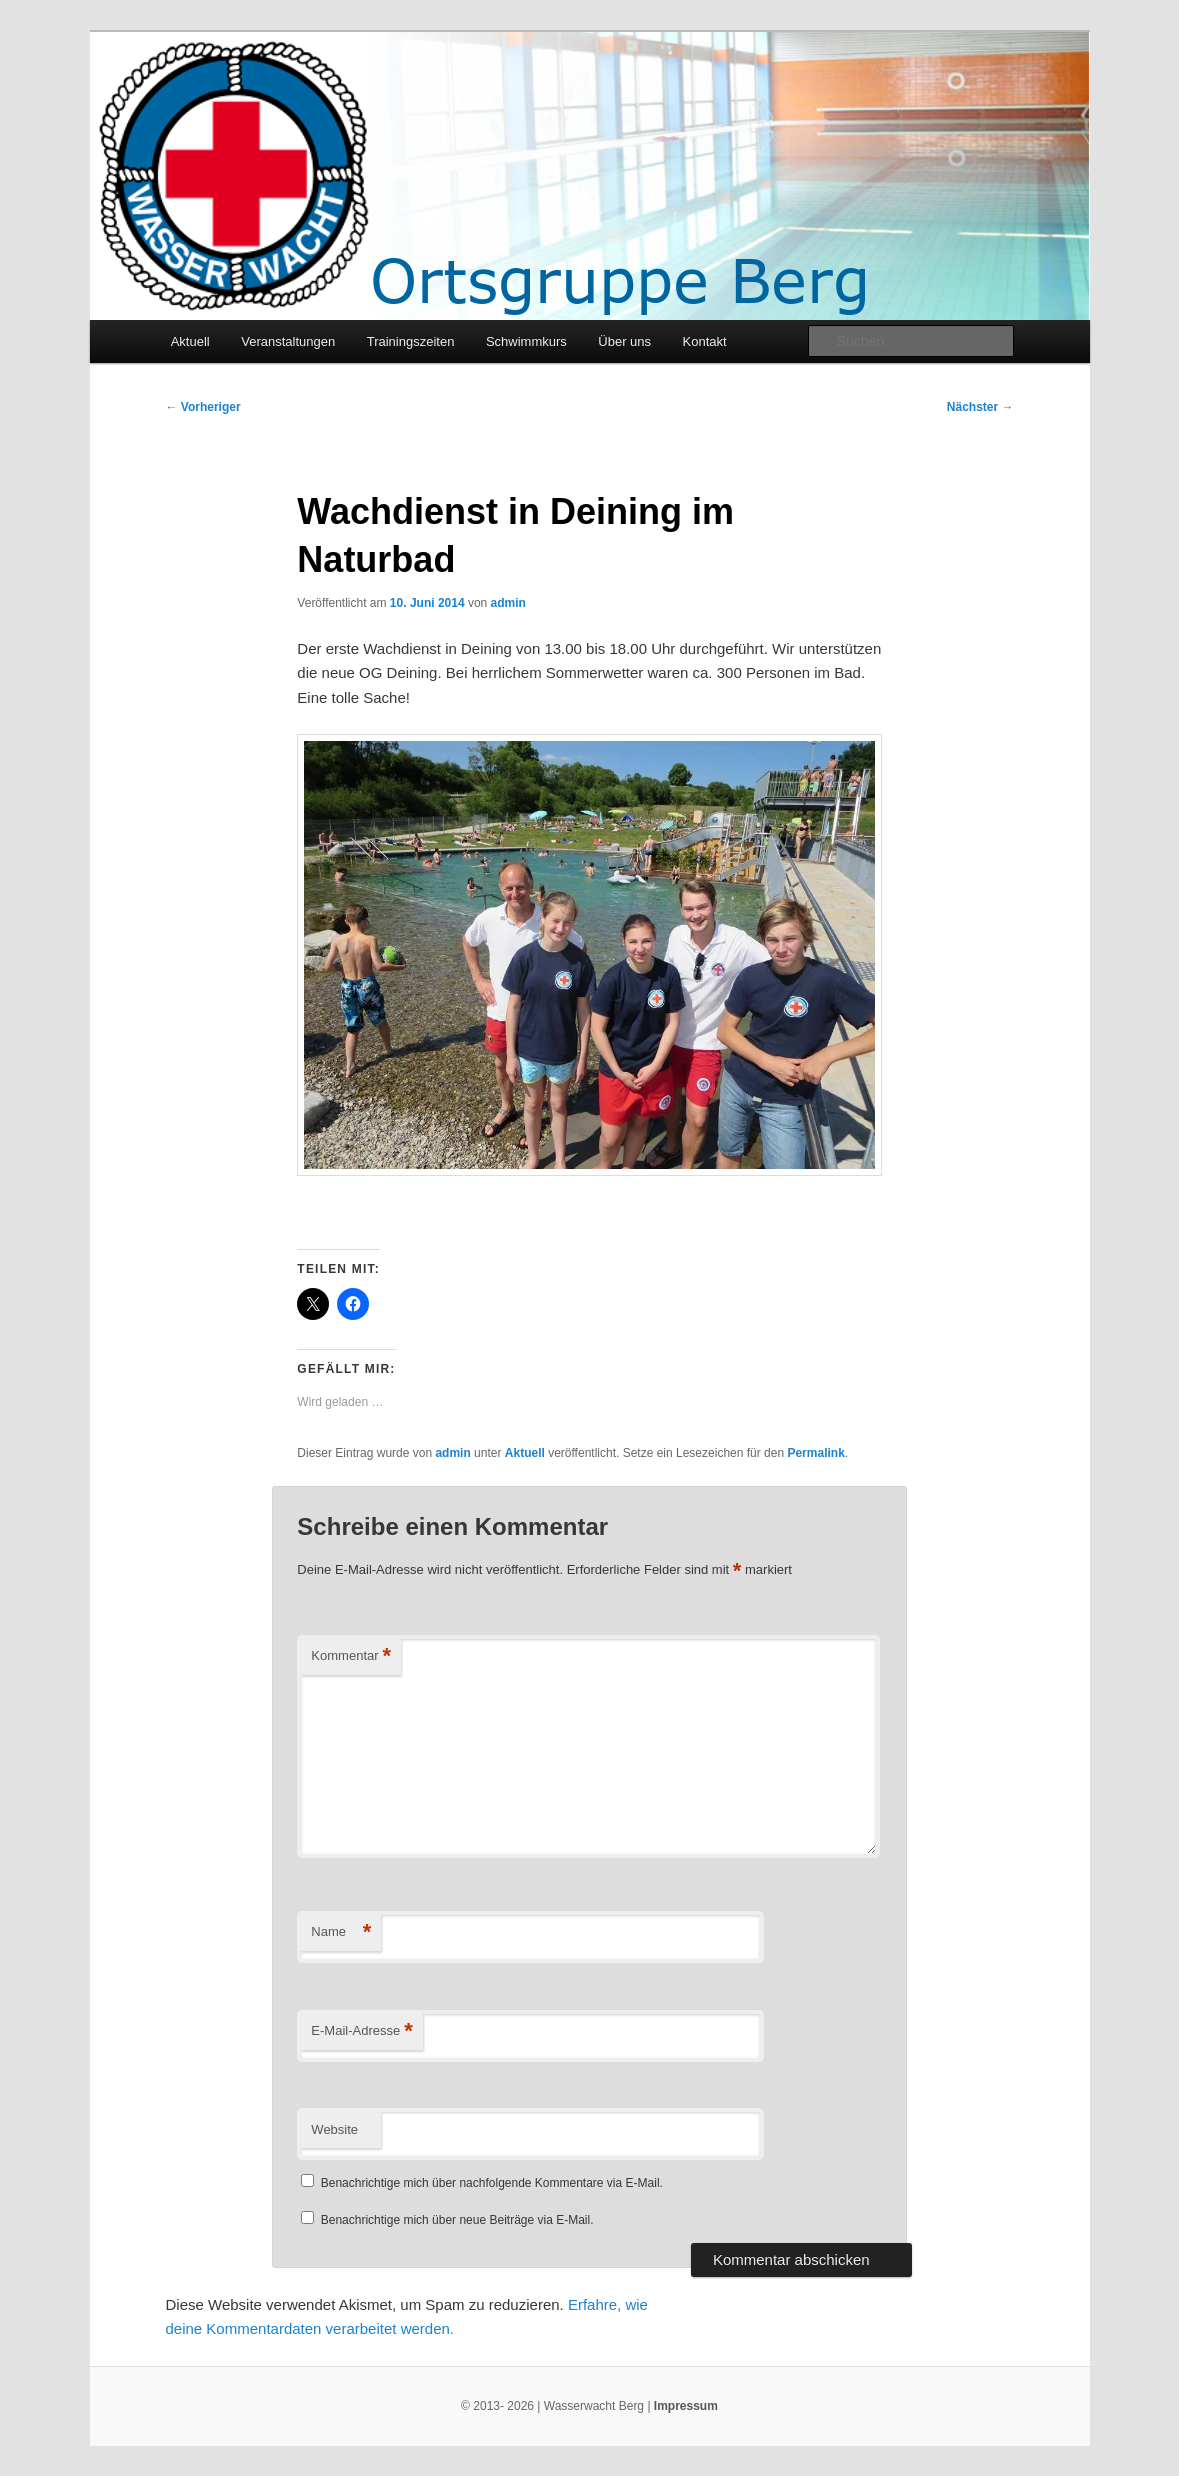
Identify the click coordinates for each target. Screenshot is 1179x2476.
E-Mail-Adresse (361, 2031)
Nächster (980, 407)
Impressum (686, 2406)
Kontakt (705, 341)
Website (334, 2129)
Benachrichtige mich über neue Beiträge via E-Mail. (457, 2220)
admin (508, 603)
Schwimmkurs (526, 341)
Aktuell (190, 341)
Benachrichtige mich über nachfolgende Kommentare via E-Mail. (492, 2183)
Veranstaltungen (288, 341)
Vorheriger (203, 407)
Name (341, 1932)
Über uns (624, 341)
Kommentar (351, 1656)
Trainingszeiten (411, 341)
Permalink (815, 1453)
